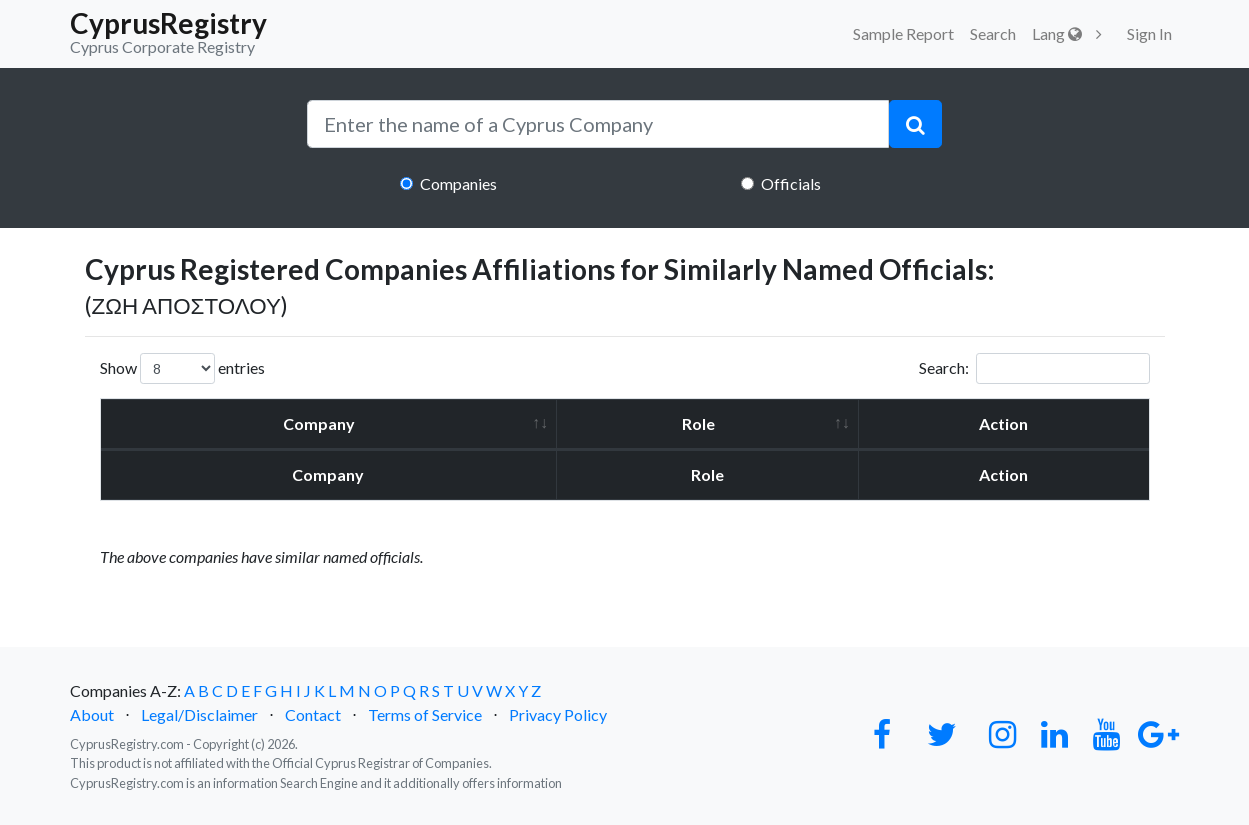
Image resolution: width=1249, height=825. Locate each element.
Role (698, 423)
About (92, 714)
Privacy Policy (558, 714)
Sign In (1149, 33)
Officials (791, 183)
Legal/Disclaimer (199, 714)
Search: (1034, 368)
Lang (1057, 33)
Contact (313, 714)
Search (993, 33)
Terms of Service (425, 714)
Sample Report (903, 33)
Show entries (182, 368)
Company (319, 423)
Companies (458, 183)
